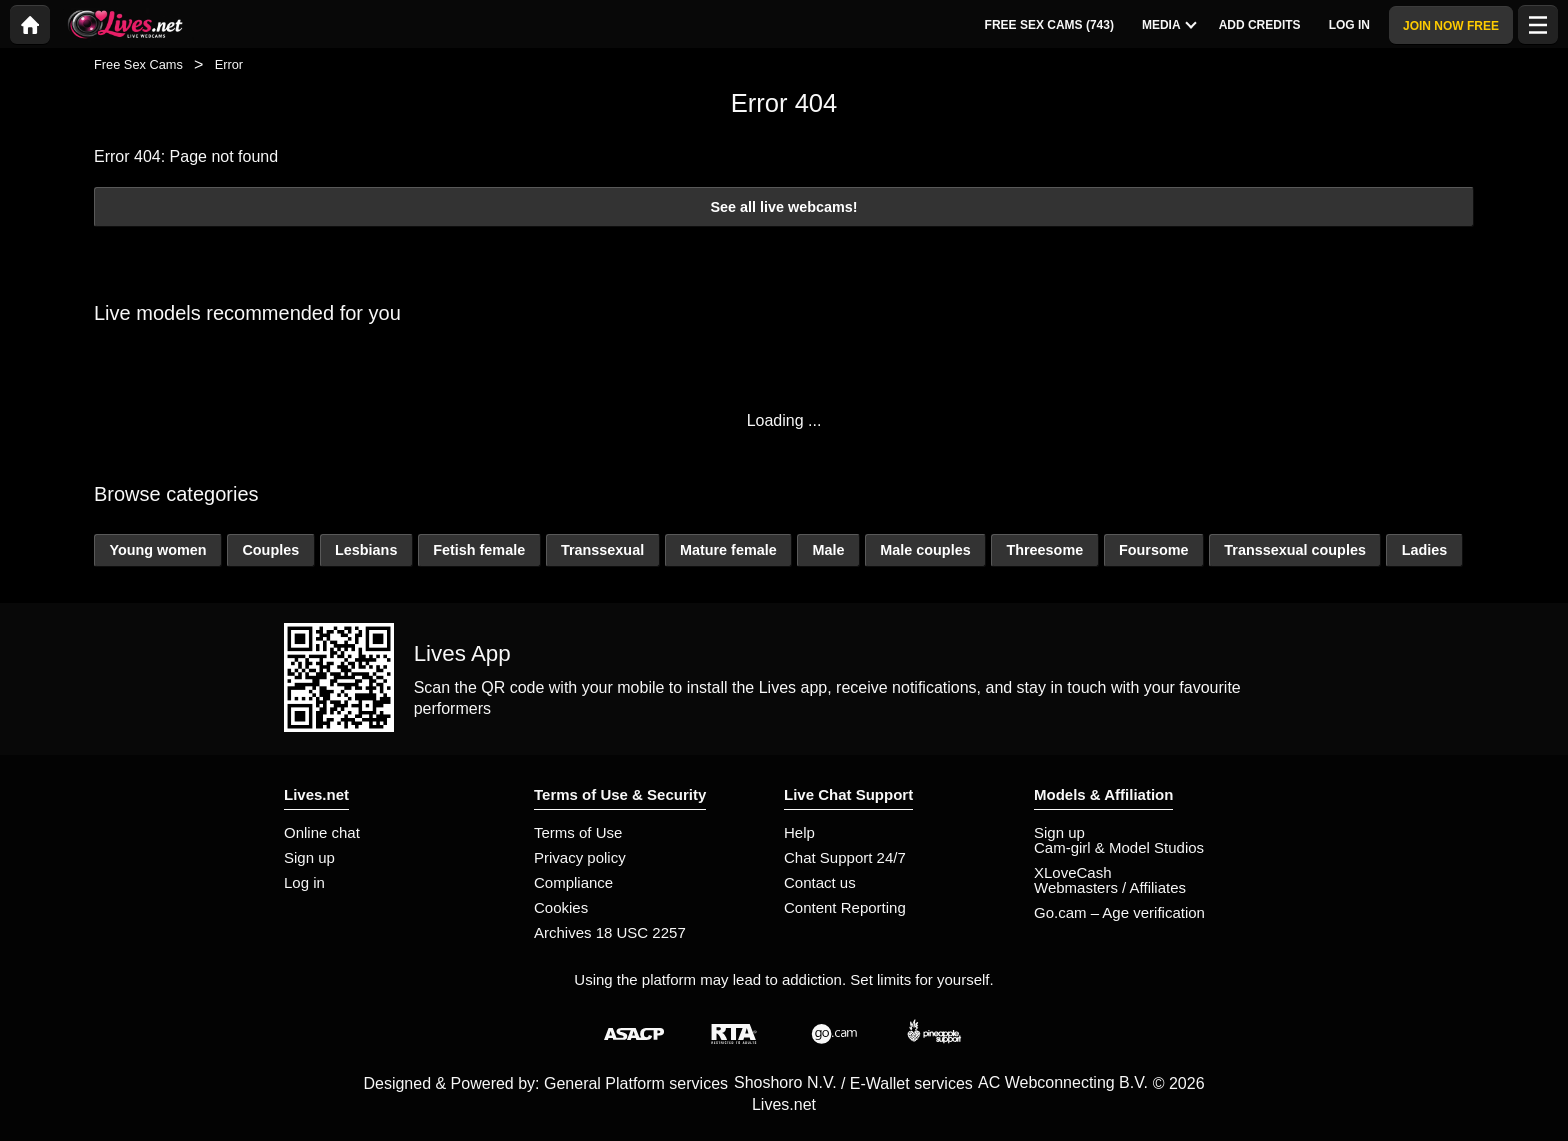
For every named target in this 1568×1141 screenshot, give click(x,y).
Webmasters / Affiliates (1110, 887)
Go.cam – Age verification (1119, 912)
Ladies (1425, 550)
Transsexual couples (1295, 550)
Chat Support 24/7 (845, 857)
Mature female (728, 550)
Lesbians (366, 550)
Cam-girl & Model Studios (1119, 847)
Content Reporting (845, 907)
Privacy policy (580, 857)
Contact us (820, 882)
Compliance (573, 882)
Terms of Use (578, 832)
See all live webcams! (783, 207)
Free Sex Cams (138, 64)
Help (799, 832)
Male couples (925, 550)
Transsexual (602, 550)
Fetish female (479, 550)
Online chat (322, 832)
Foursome (1154, 550)
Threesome (1044, 550)
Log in (304, 882)
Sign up (309, 857)
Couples (270, 550)
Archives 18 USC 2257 (610, 932)
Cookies (561, 907)
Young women (157, 550)
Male (828, 550)
